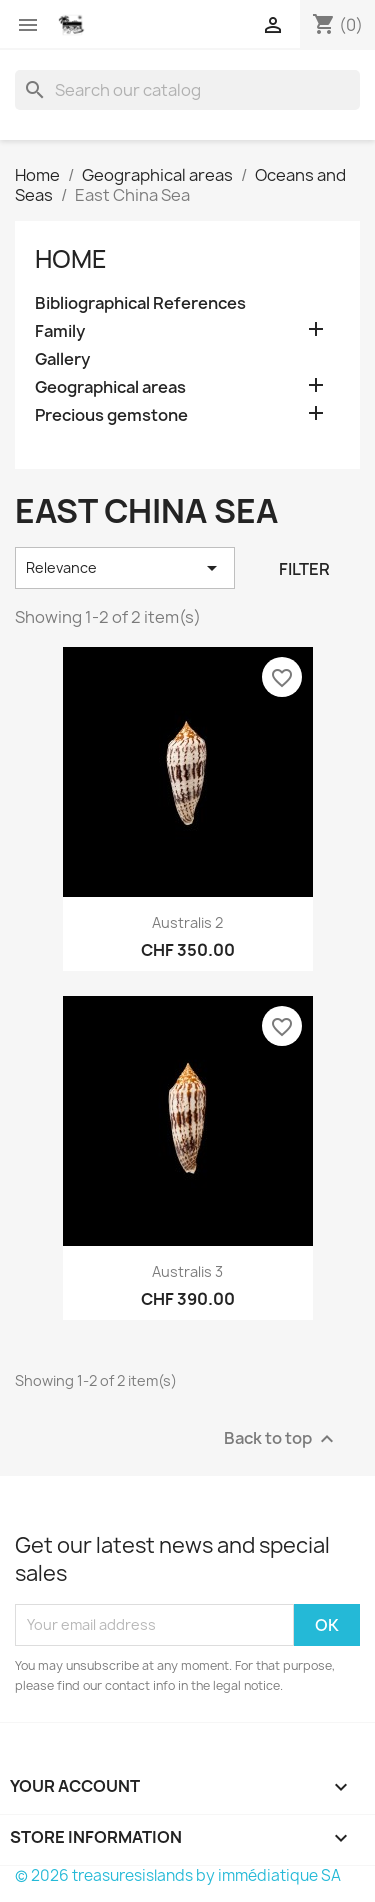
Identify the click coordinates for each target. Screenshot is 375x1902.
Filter (304, 569)
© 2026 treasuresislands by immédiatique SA (178, 1875)
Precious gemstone (111, 415)
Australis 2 (187, 922)
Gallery (62, 359)
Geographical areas (110, 387)
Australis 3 (187, 1271)
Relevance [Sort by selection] (125, 568)
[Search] (187, 90)
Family (60, 331)
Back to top (281, 1438)
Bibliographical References (140, 303)
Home (71, 259)
